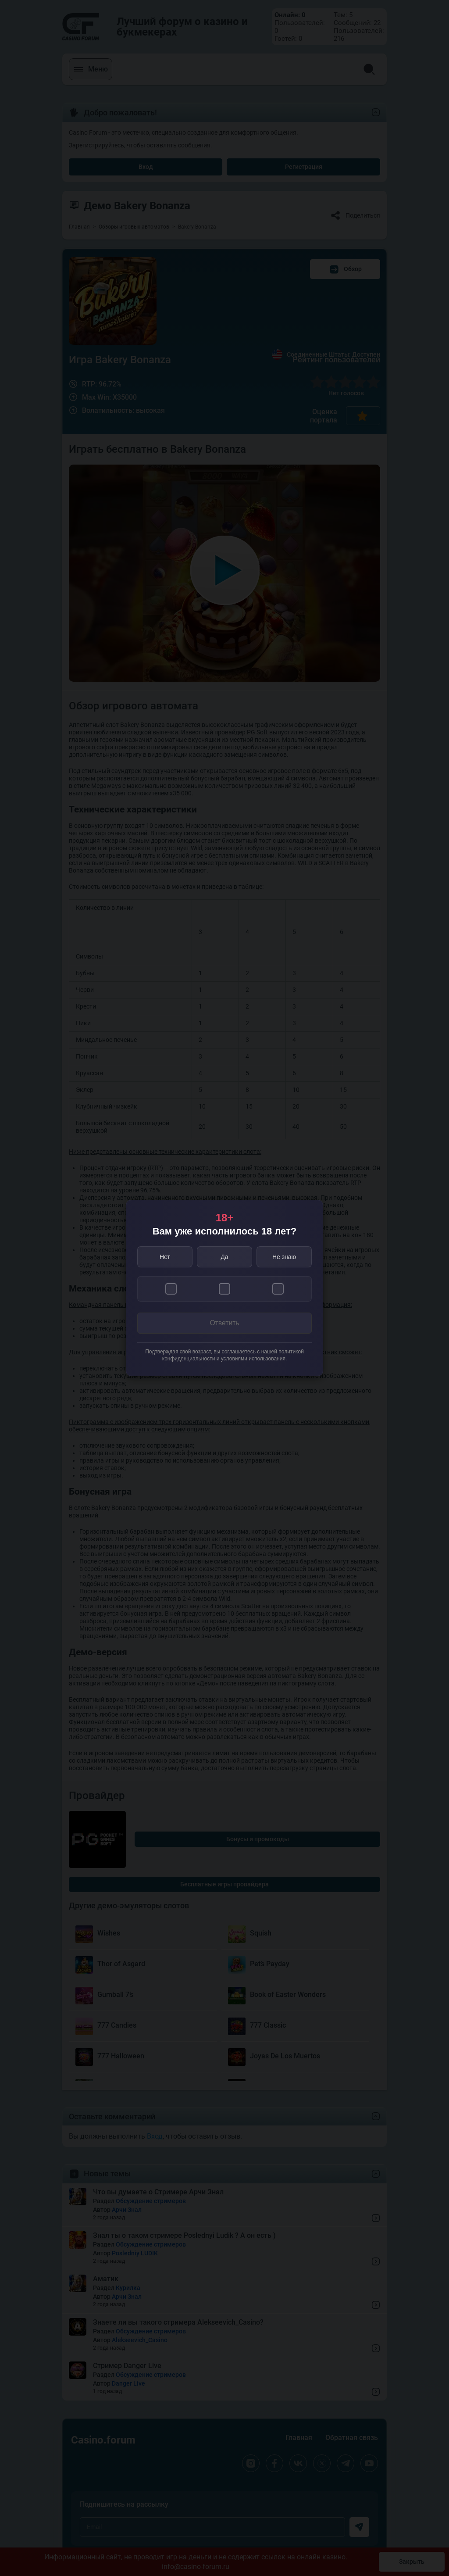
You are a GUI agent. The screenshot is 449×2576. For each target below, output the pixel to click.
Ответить (224, 1323)
